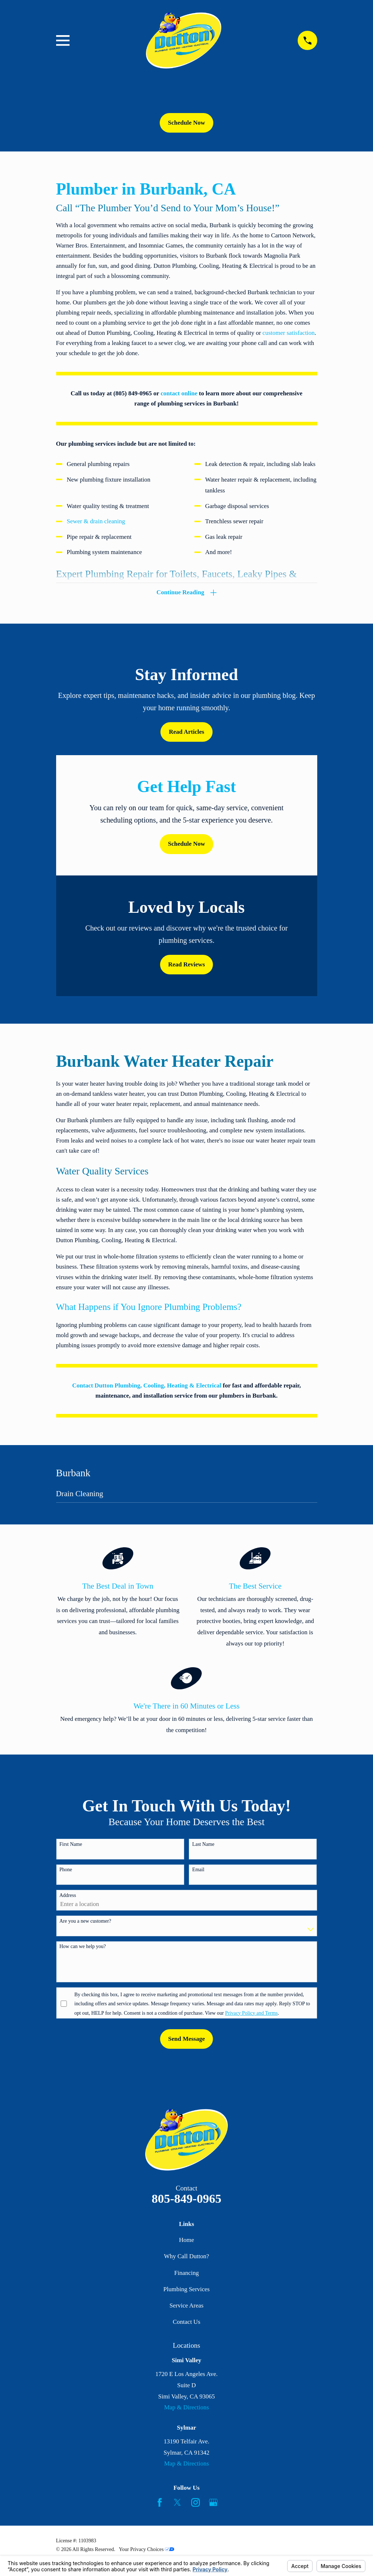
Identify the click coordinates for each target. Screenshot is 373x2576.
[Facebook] (159, 2504)
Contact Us (186, 2324)
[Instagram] (195, 2504)
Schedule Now (186, 122)
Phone (65, 1871)
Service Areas (186, 2307)
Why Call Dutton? (186, 2258)
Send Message (186, 2041)
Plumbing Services (186, 2291)
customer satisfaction (289, 332)
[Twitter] (177, 2504)
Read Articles (186, 733)
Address (67, 1897)
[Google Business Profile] (213, 2504)
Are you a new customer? (85, 1923)
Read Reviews (186, 966)
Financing (186, 2274)
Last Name (203, 1846)
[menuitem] (186, 1498)
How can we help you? (82, 1948)
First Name (70, 1846)
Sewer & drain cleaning (96, 521)
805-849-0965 (187, 2200)
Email (198, 1871)
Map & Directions (186, 2409)
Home (186, 2242)
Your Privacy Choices (146, 2551)
